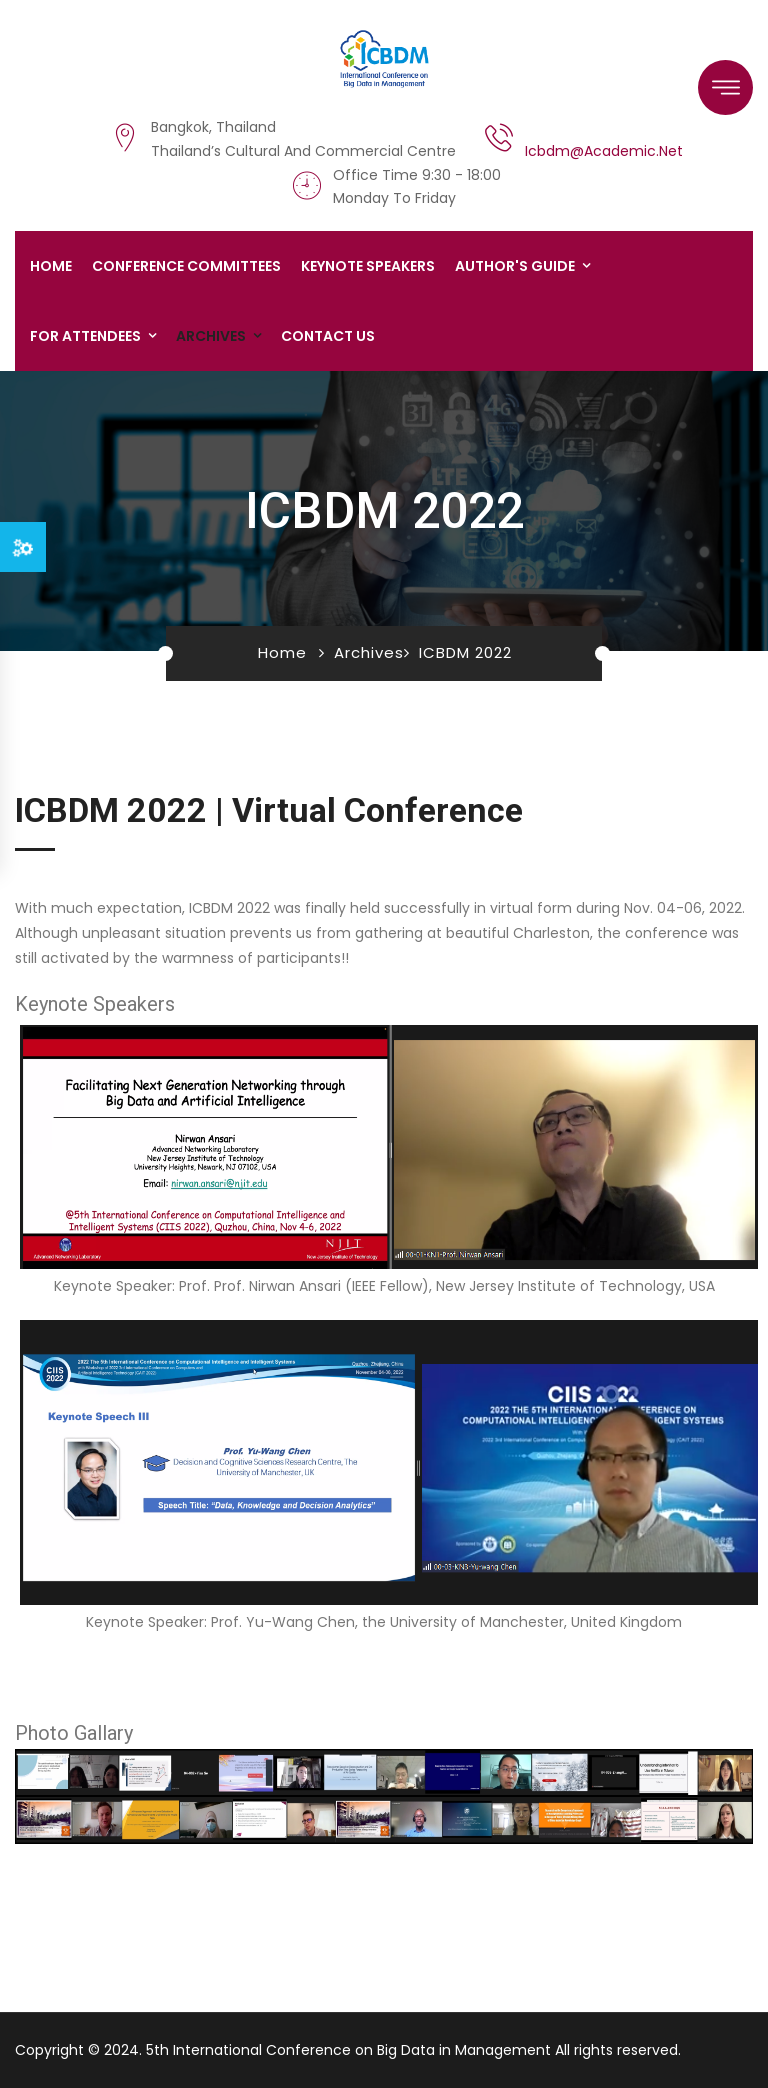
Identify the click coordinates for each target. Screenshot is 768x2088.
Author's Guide (515, 266)
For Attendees (85, 336)
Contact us (328, 336)
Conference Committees (186, 266)
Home (51, 266)
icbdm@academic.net (604, 151)
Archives (211, 336)
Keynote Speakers (368, 266)
